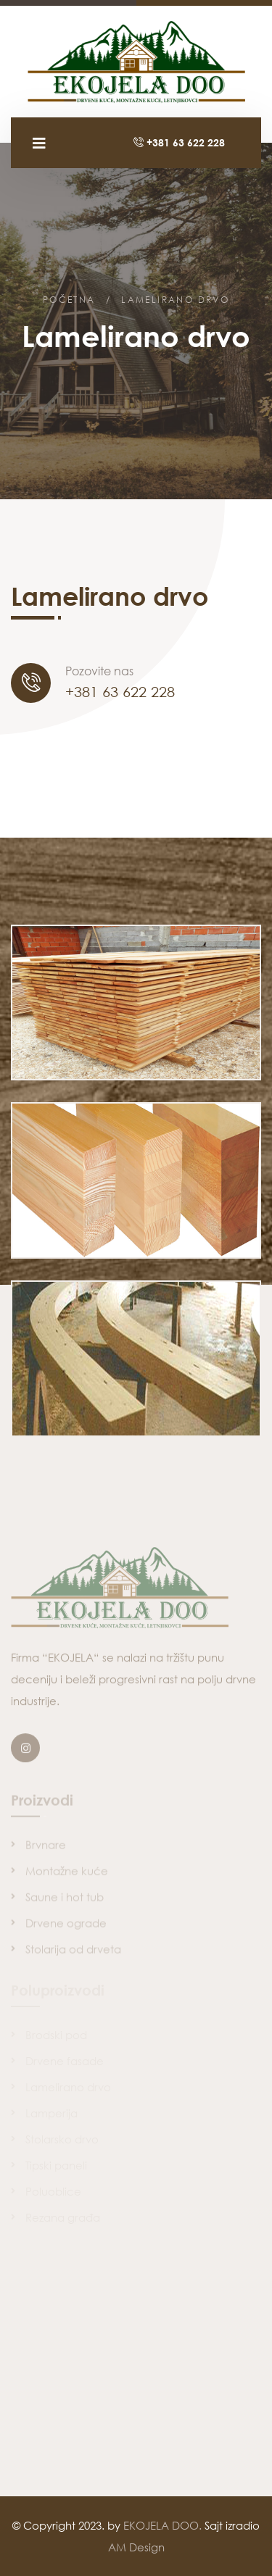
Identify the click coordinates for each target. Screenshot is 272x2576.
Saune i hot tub (64, 1899)
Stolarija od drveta (73, 1952)
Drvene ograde (66, 1926)
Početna (69, 299)
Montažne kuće (66, 1873)
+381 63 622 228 (179, 142)
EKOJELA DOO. (162, 2525)
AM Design (136, 2547)
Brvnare (45, 1847)
